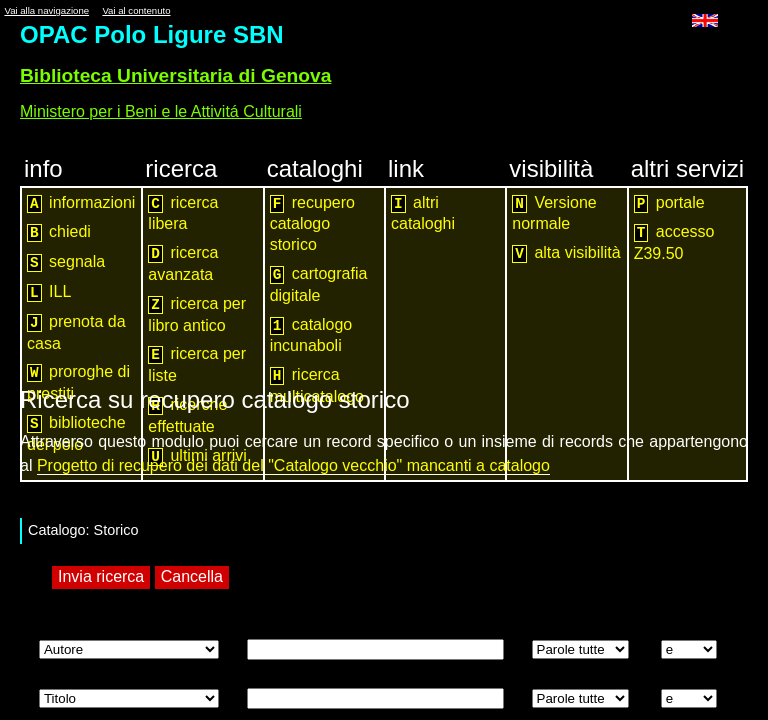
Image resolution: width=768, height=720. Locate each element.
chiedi (59, 232)
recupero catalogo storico (312, 224)
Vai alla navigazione (46, 10)
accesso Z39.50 (674, 242)
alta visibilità (566, 253)
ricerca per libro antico (197, 314)
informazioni (81, 203)
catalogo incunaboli (311, 335)
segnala (66, 262)
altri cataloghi (423, 213)
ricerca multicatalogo (317, 385)
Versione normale (554, 213)
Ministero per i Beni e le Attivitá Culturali (161, 111)
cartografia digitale (319, 284)
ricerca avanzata (183, 263)
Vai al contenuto (136, 10)
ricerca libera (183, 213)
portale (669, 203)
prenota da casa (76, 332)
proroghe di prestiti (78, 382)
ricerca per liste (197, 364)
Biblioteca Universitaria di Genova (175, 75)
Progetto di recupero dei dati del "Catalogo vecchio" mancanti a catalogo (293, 465)
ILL (49, 292)
